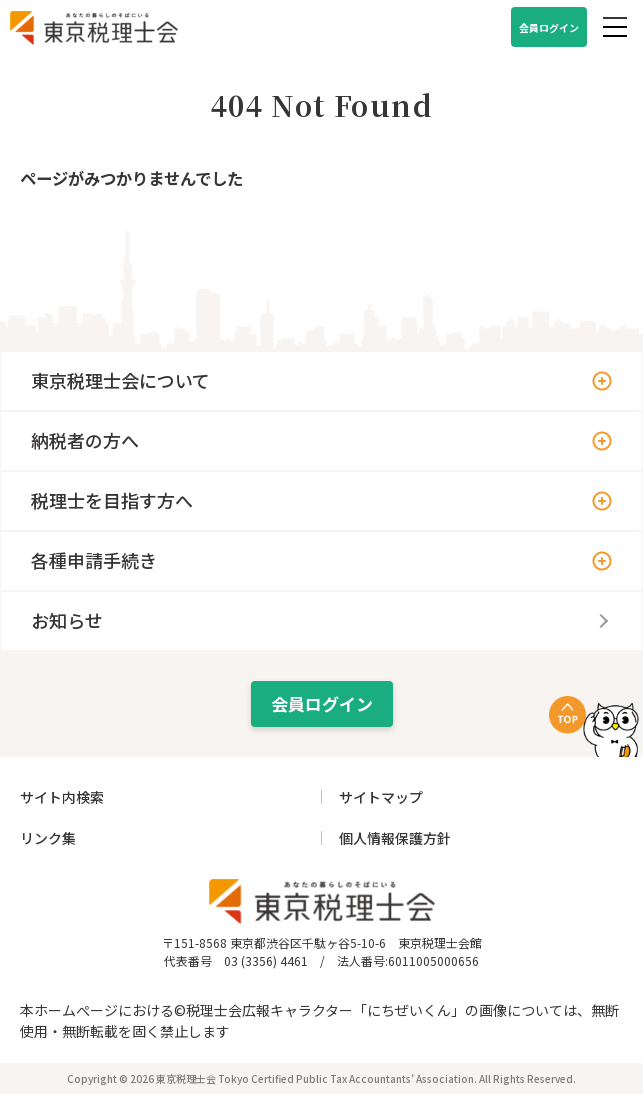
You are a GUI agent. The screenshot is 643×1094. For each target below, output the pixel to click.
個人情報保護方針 (395, 838)
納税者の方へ (85, 440)
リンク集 (48, 838)
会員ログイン (549, 27)
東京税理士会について (120, 380)
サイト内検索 (62, 797)
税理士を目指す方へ (112, 500)
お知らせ (67, 620)
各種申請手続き (94, 560)
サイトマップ (381, 797)
